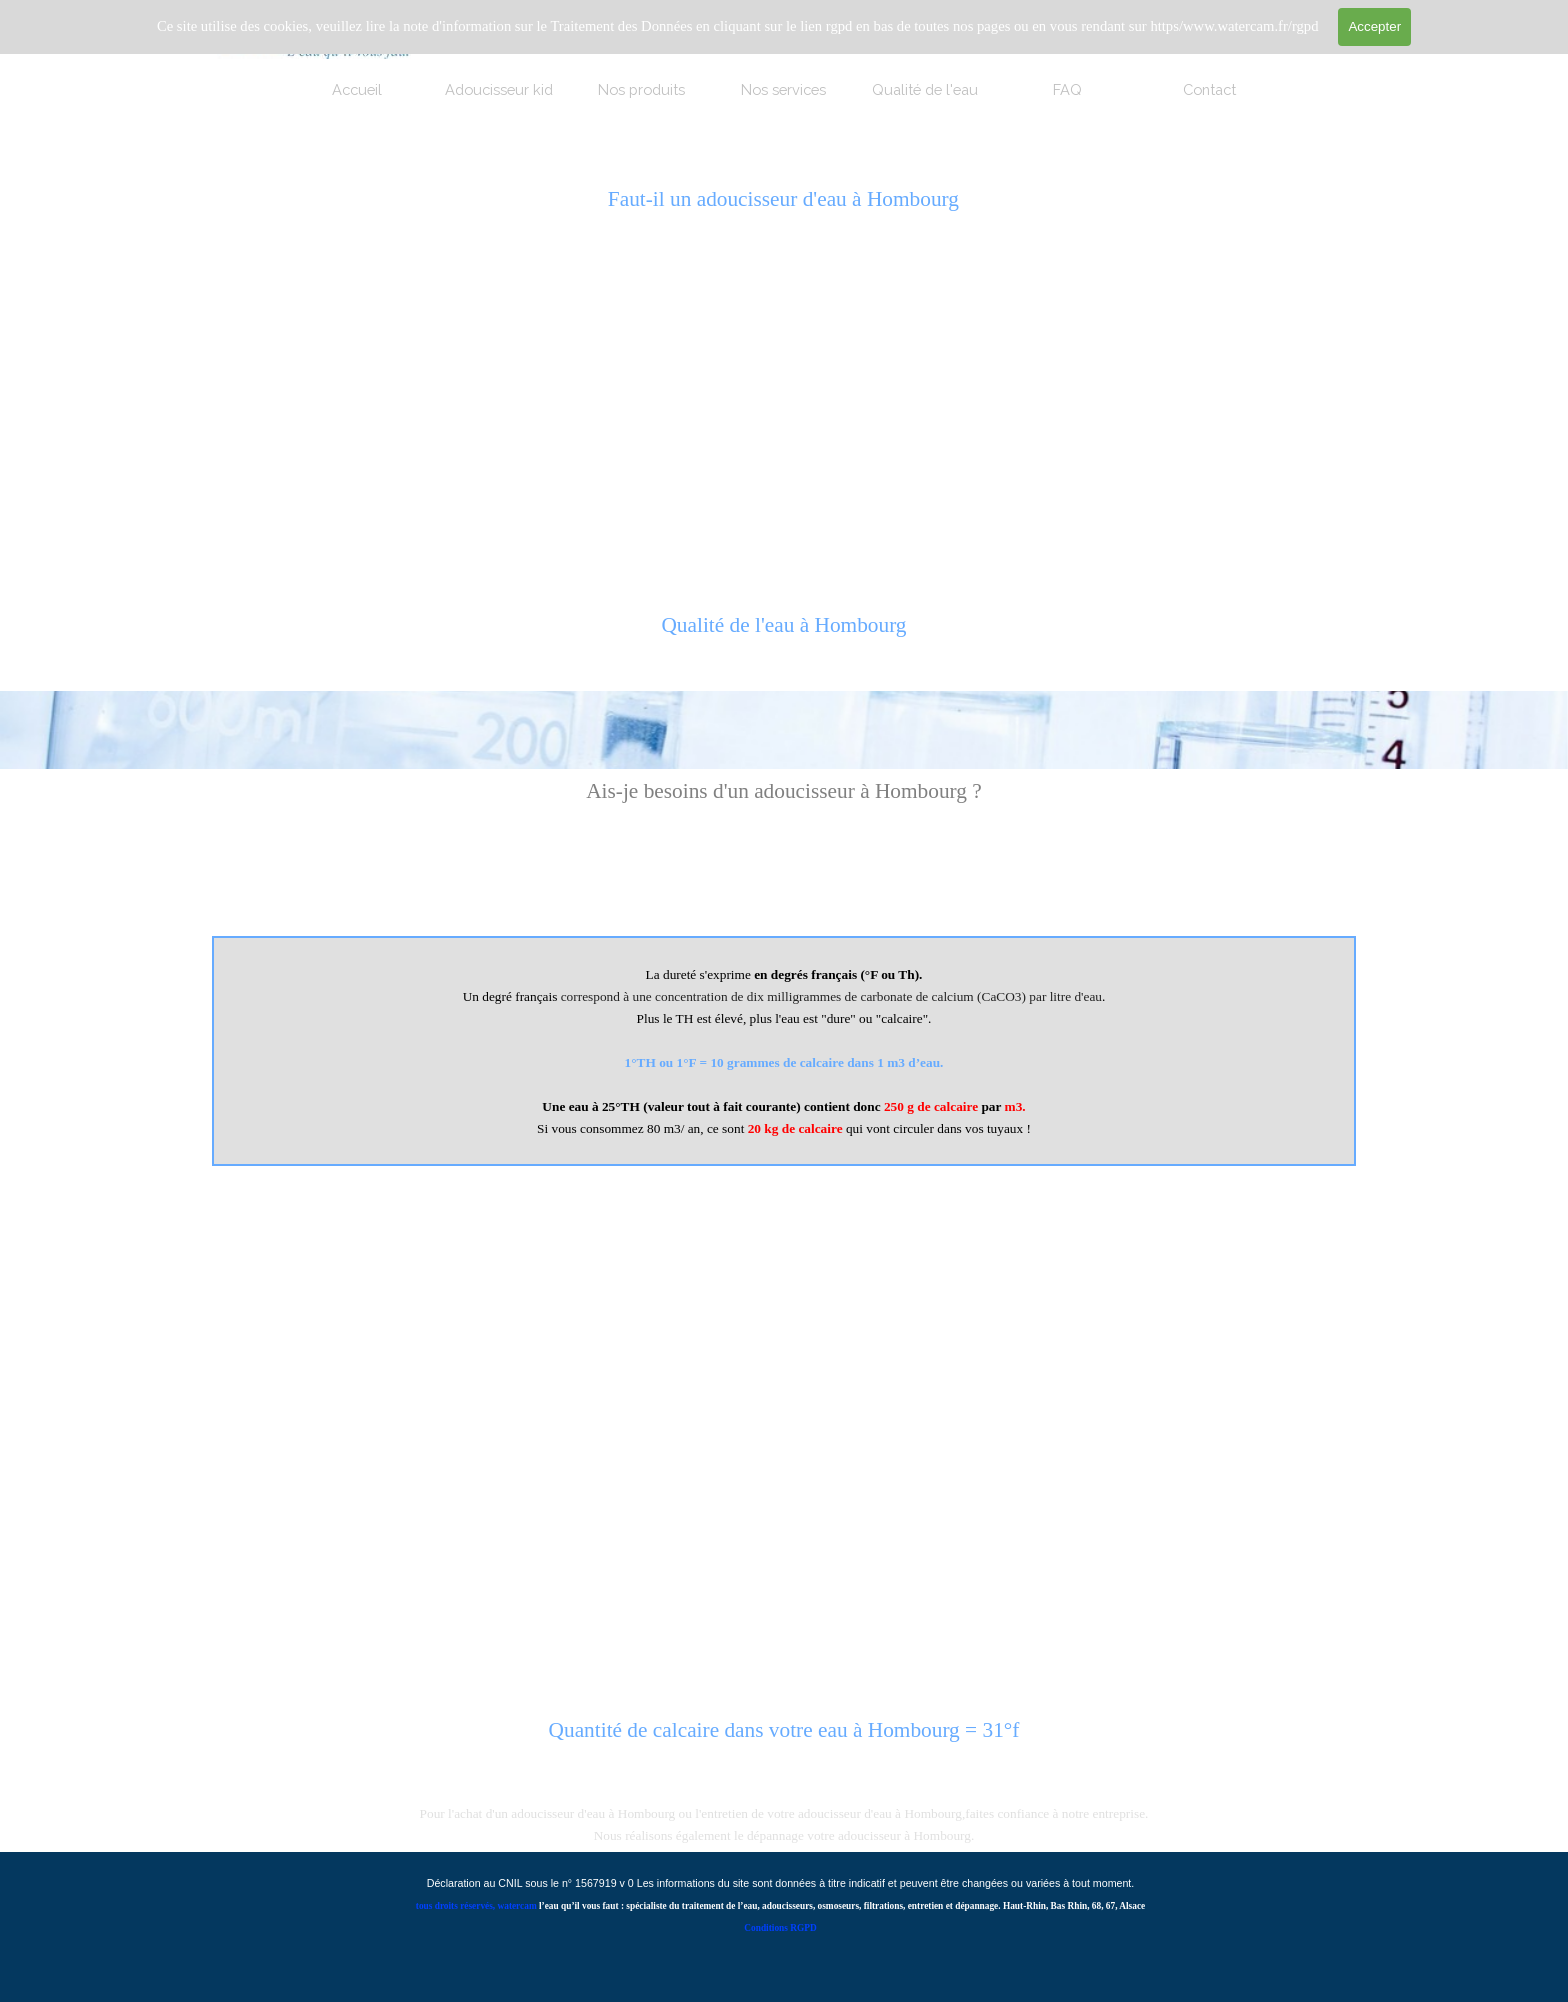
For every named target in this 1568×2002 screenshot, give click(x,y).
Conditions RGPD (780, 1928)
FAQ (1067, 89)
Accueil (357, 89)
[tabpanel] (783, 636)
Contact (1209, 89)
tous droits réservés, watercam (476, 1906)
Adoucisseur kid (499, 89)
